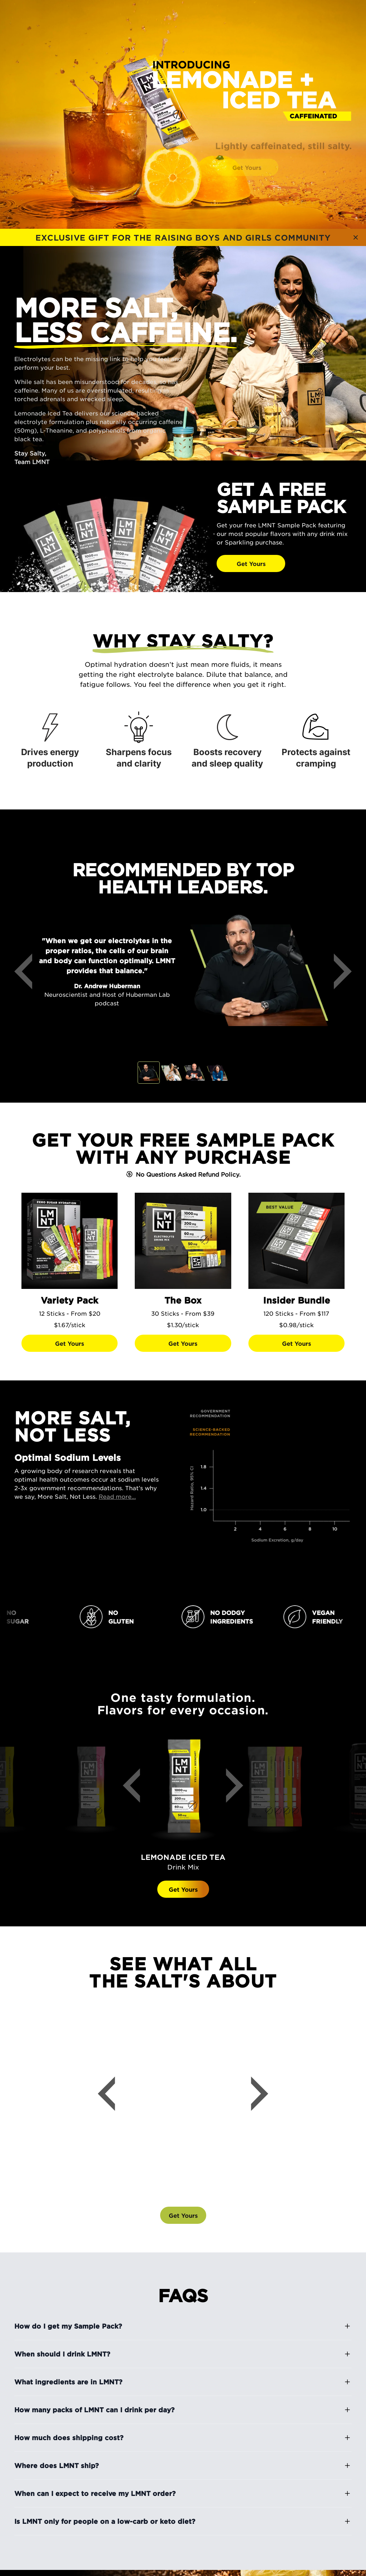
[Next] (337, 971)
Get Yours (183, 1856)
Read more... (117, 1496)
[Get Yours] (284, 563)
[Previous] (28, 971)
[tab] (148, 1072)
